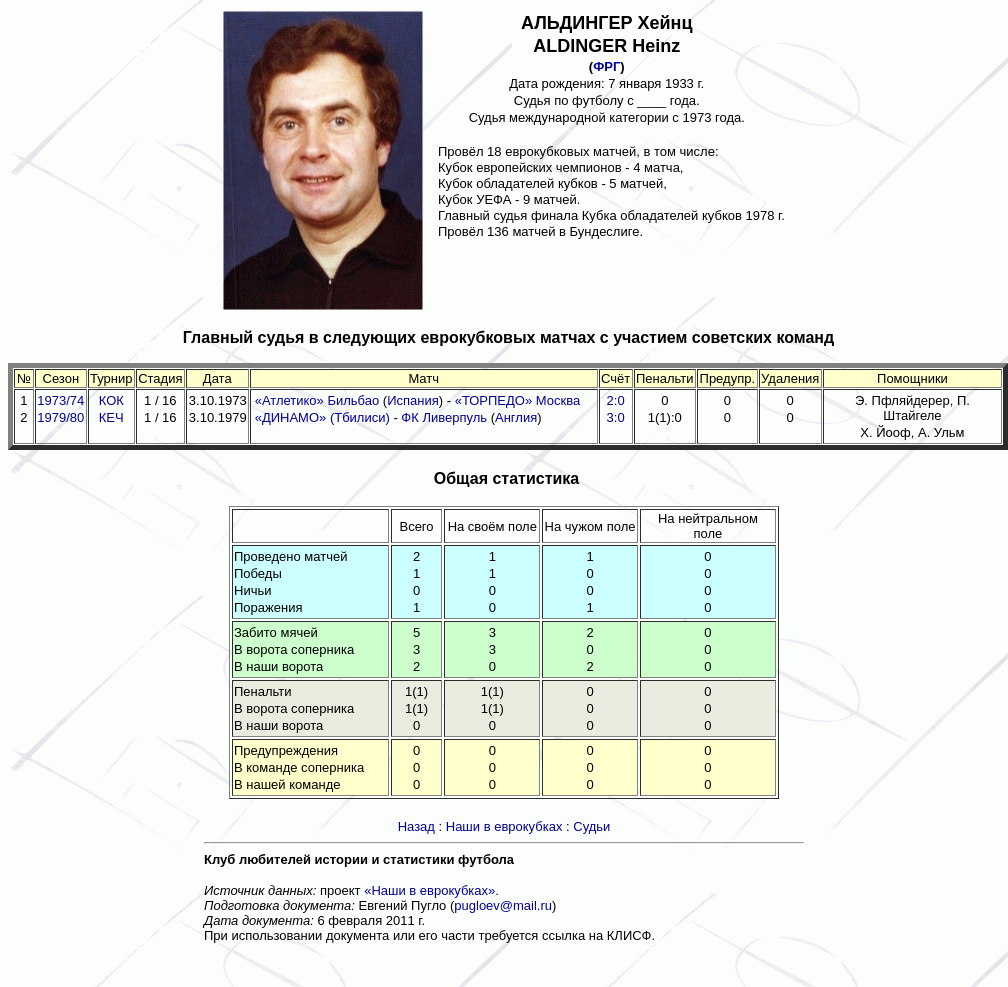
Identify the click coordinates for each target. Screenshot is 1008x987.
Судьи (591, 826)
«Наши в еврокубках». (431, 890)
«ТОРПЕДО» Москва (518, 400)
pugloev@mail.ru (503, 905)
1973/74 (60, 400)
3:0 (616, 417)
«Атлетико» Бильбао (317, 400)
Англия (516, 417)
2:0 (616, 400)
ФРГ (606, 66)
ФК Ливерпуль (445, 417)
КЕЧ (111, 417)
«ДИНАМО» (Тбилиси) (322, 417)
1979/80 (60, 417)
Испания (413, 400)
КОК (111, 400)
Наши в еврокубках (504, 826)
